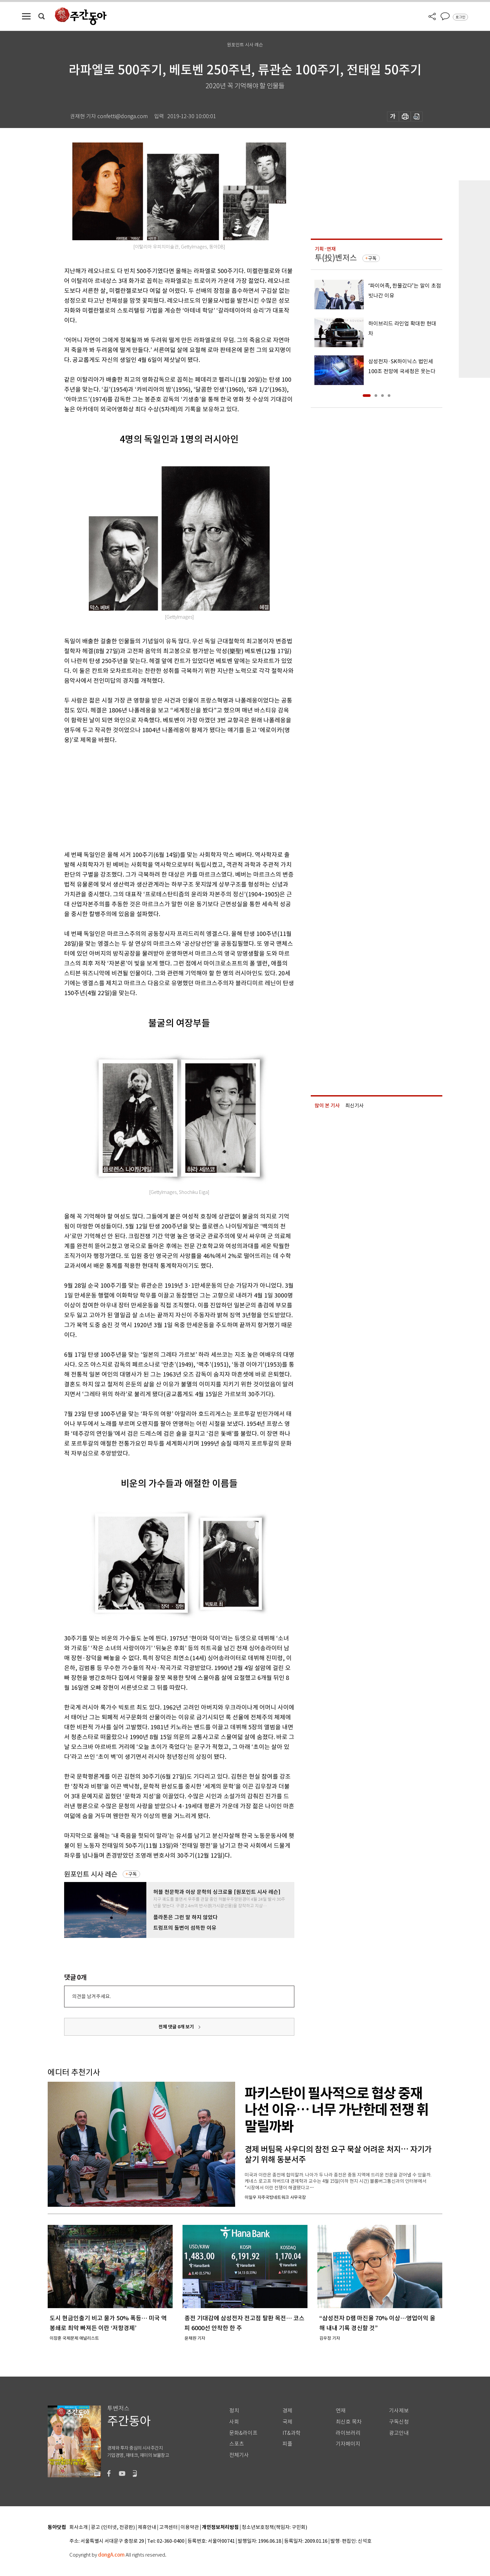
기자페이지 (348, 2444)
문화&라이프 (243, 2433)
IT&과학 (291, 2433)
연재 (341, 2411)
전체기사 (239, 2455)
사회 (234, 2422)
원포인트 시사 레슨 (90, 1874)
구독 (132, 1874)
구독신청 (399, 2422)
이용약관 (190, 2527)
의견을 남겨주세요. (91, 1996)
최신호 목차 (349, 2422)
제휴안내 (147, 2527)
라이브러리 (348, 2433)
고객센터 (168, 2527)
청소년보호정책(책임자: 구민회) (274, 2527)
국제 (287, 2422)
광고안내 (399, 2433)
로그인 (460, 17)
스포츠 (236, 2444)
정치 (234, 2411)
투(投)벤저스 (336, 258)
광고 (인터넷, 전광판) (113, 2527)
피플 (287, 2444)
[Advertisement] (162, 796)
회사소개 (78, 2527)
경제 (287, 2411)
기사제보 (399, 2411)
